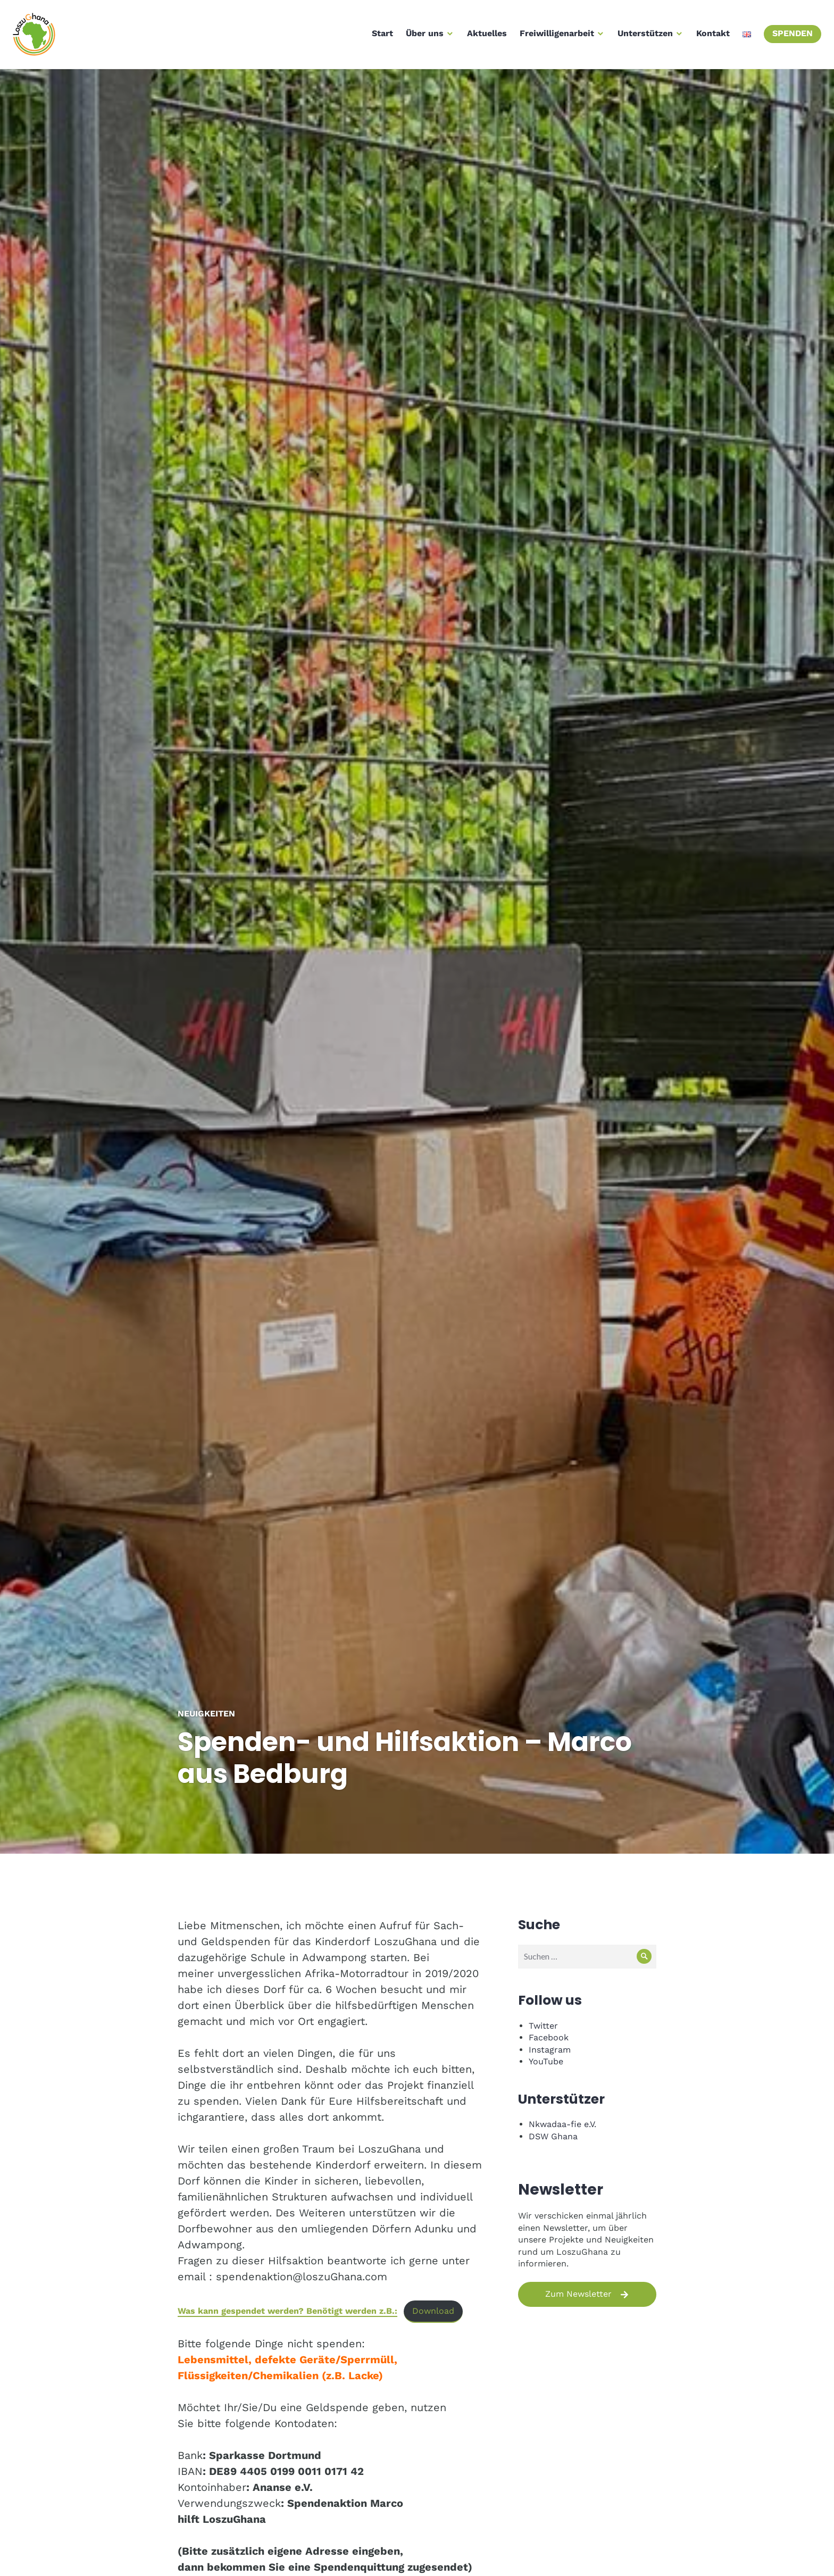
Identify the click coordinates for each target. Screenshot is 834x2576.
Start (379, 36)
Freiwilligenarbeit (553, 36)
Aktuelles (484, 36)
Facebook (549, 2037)
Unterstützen (642, 36)
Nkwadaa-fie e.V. (562, 2124)
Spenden (789, 36)
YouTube (546, 2061)
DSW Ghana (553, 2136)
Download (433, 2311)
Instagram (550, 2050)
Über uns (421, 36)
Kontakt (710, 36)
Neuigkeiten (206, 1713)
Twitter (543, 2026)
